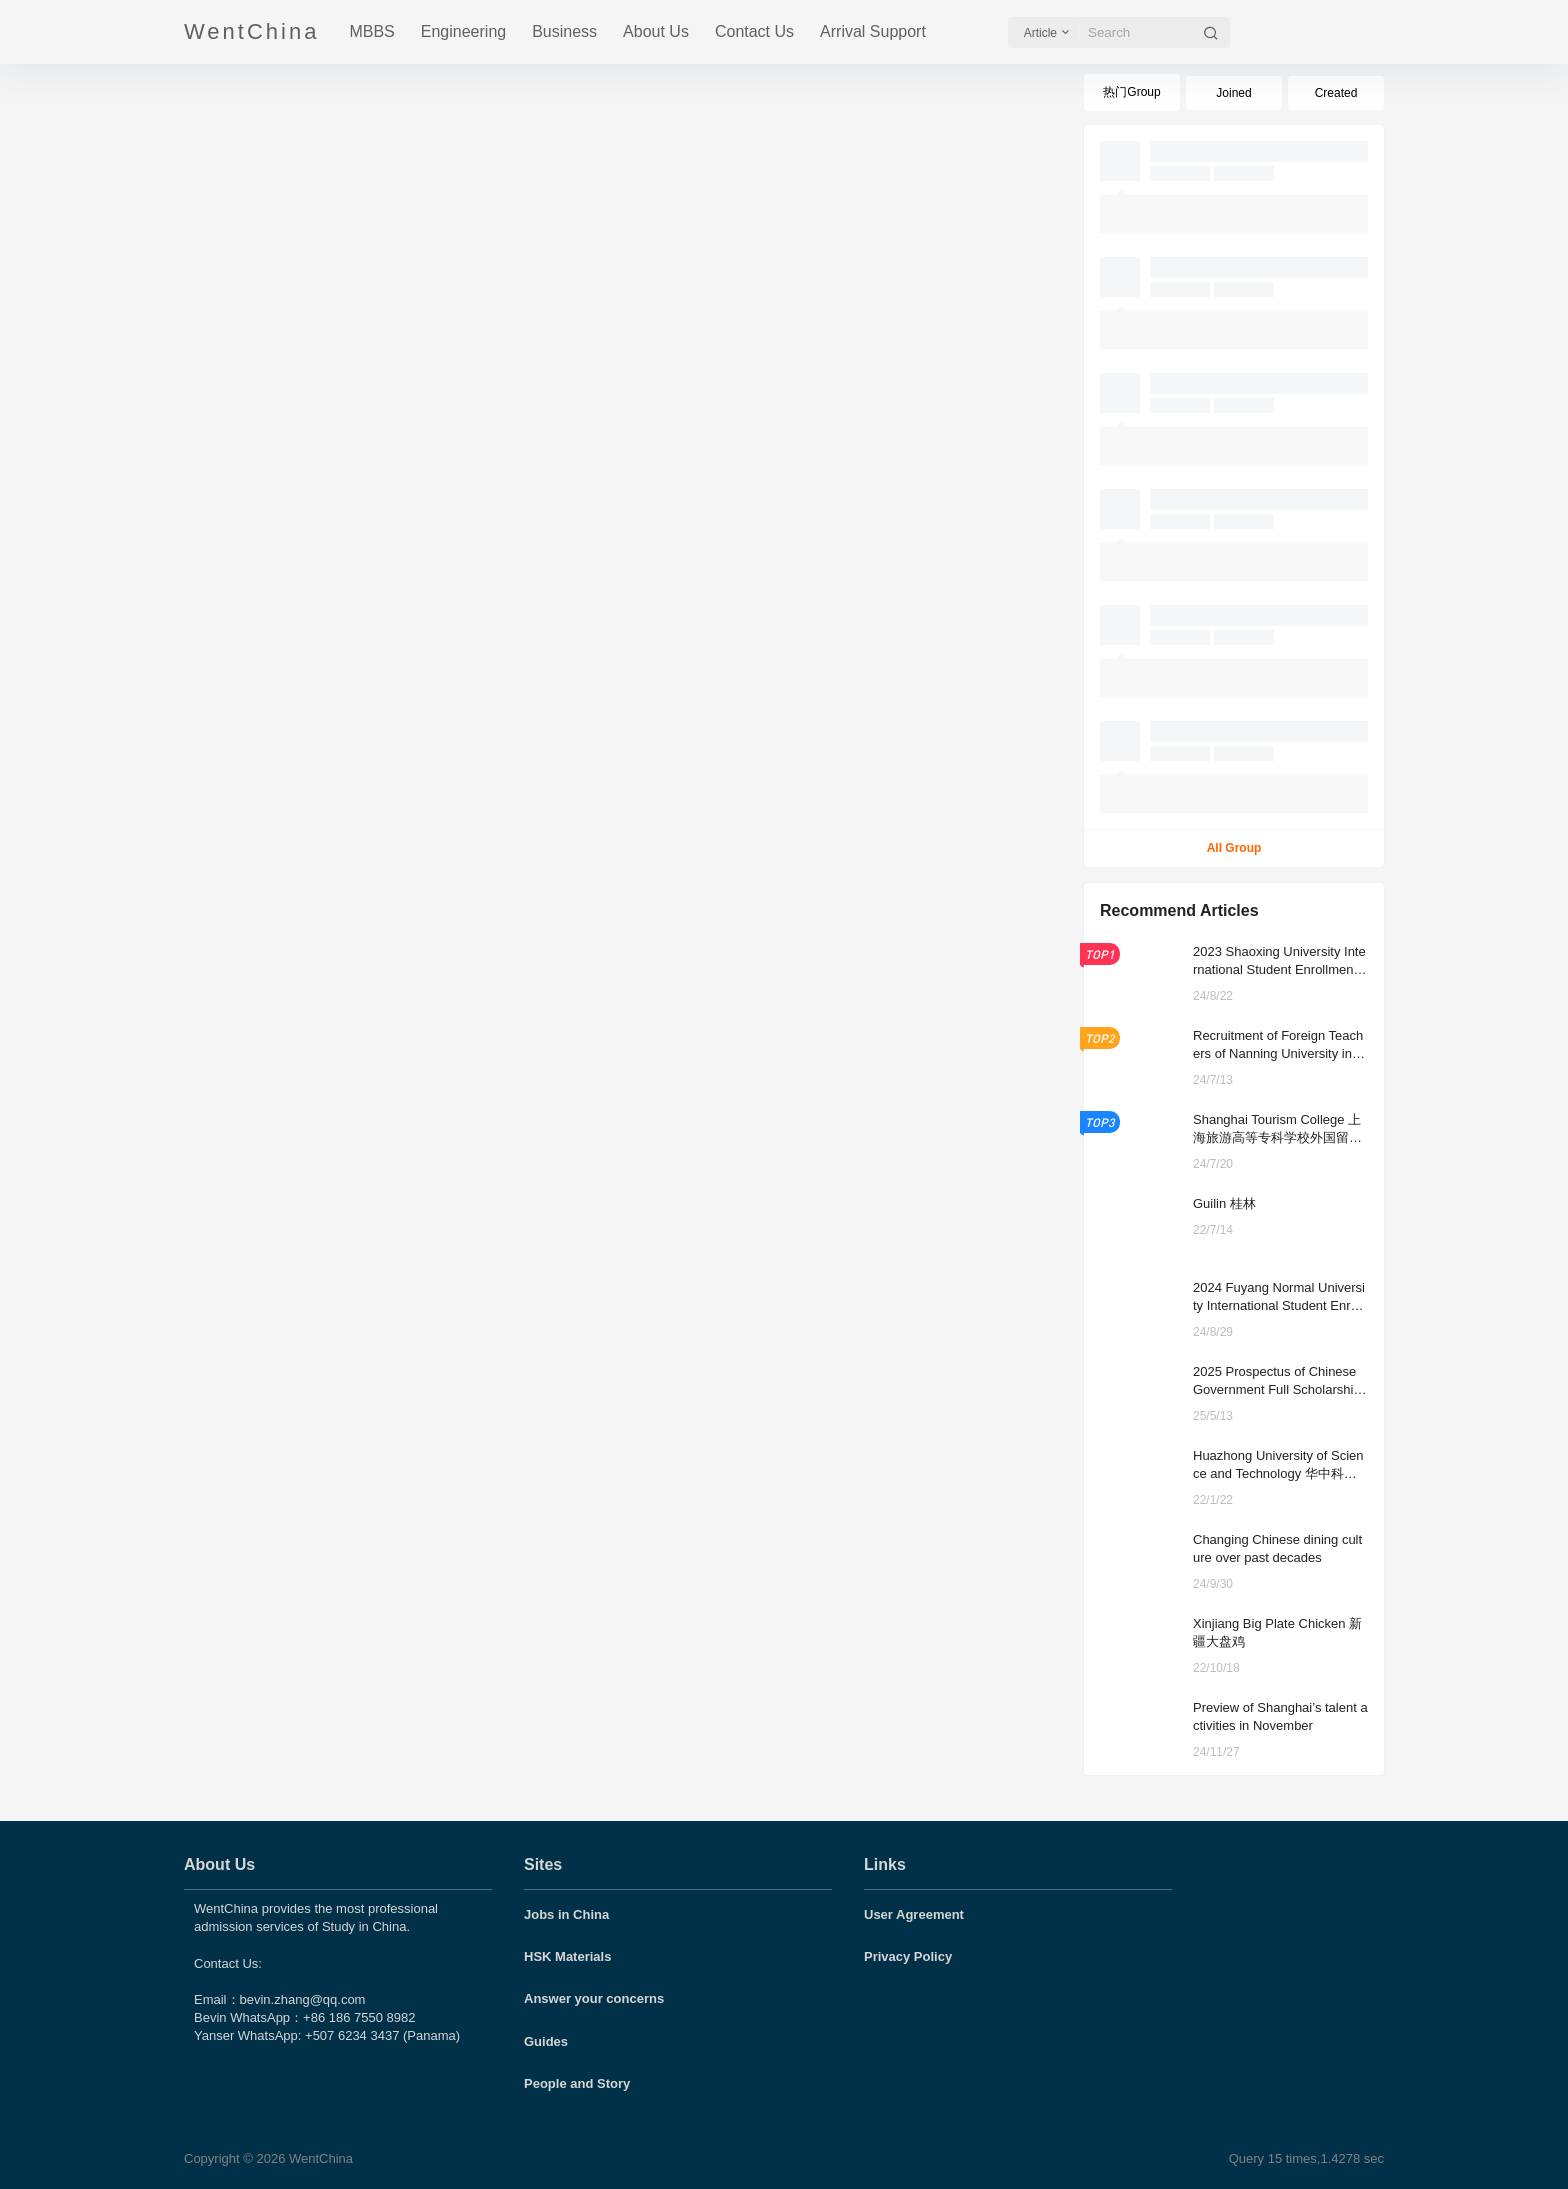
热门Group (1131, 92)
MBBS (371, 31)
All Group (1234, 848)
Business (564, 31)
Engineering (463, 31)
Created (1336, 93)
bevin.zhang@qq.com (303, 1999)
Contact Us (754, 31)
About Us (656, 31)
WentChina (319, 2158)
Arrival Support (873, 31)
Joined (1233, 93)
